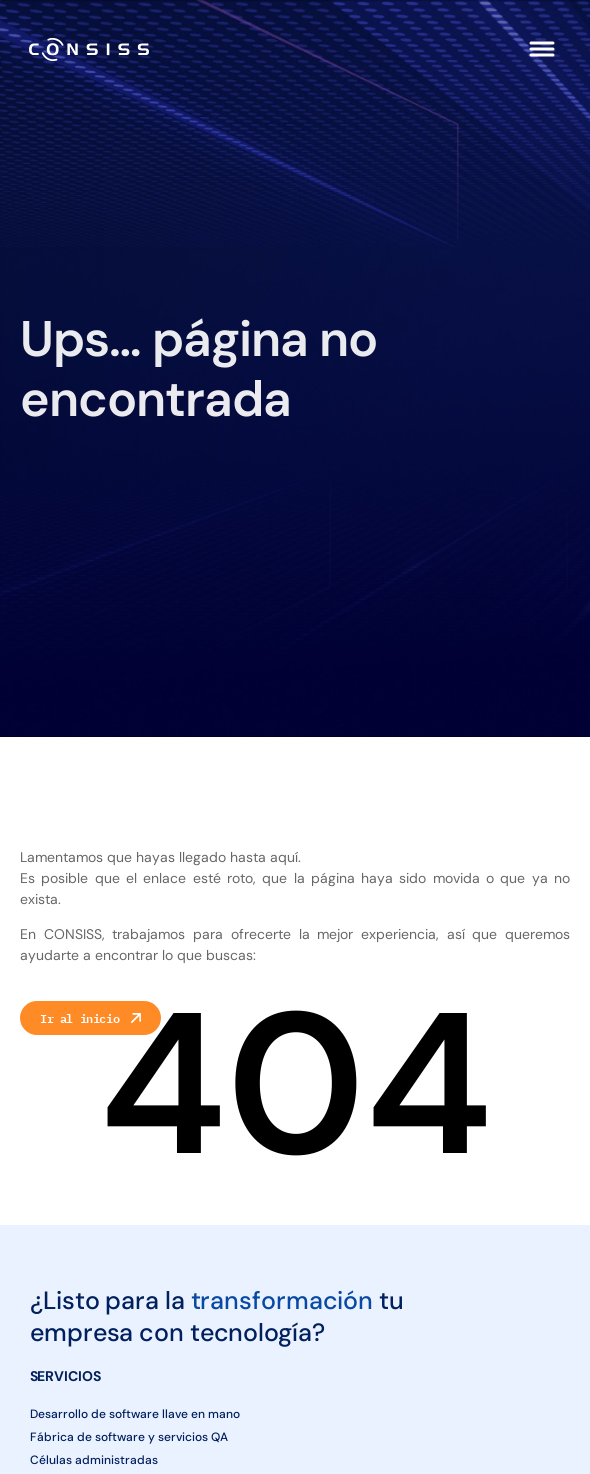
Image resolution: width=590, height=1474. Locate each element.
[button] (542, 49)
